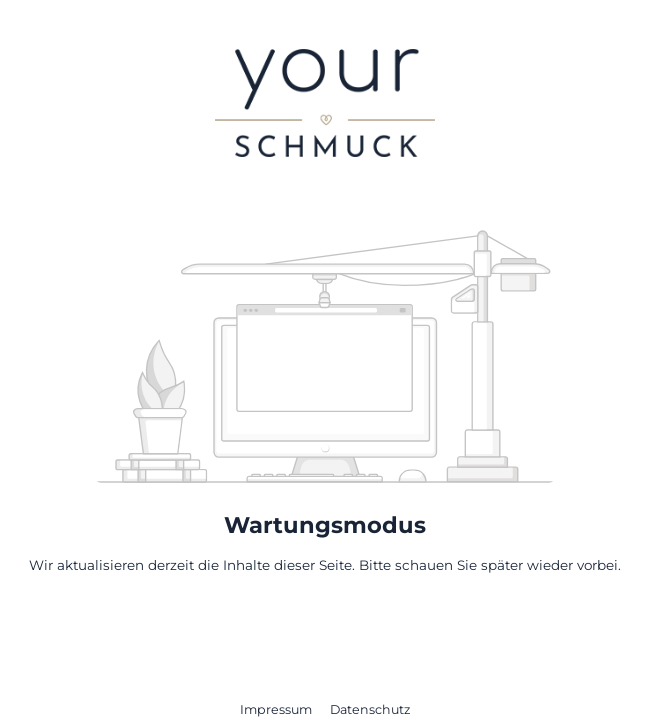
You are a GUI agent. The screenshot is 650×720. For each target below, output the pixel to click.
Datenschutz (370, 709)
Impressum (277, 709)
